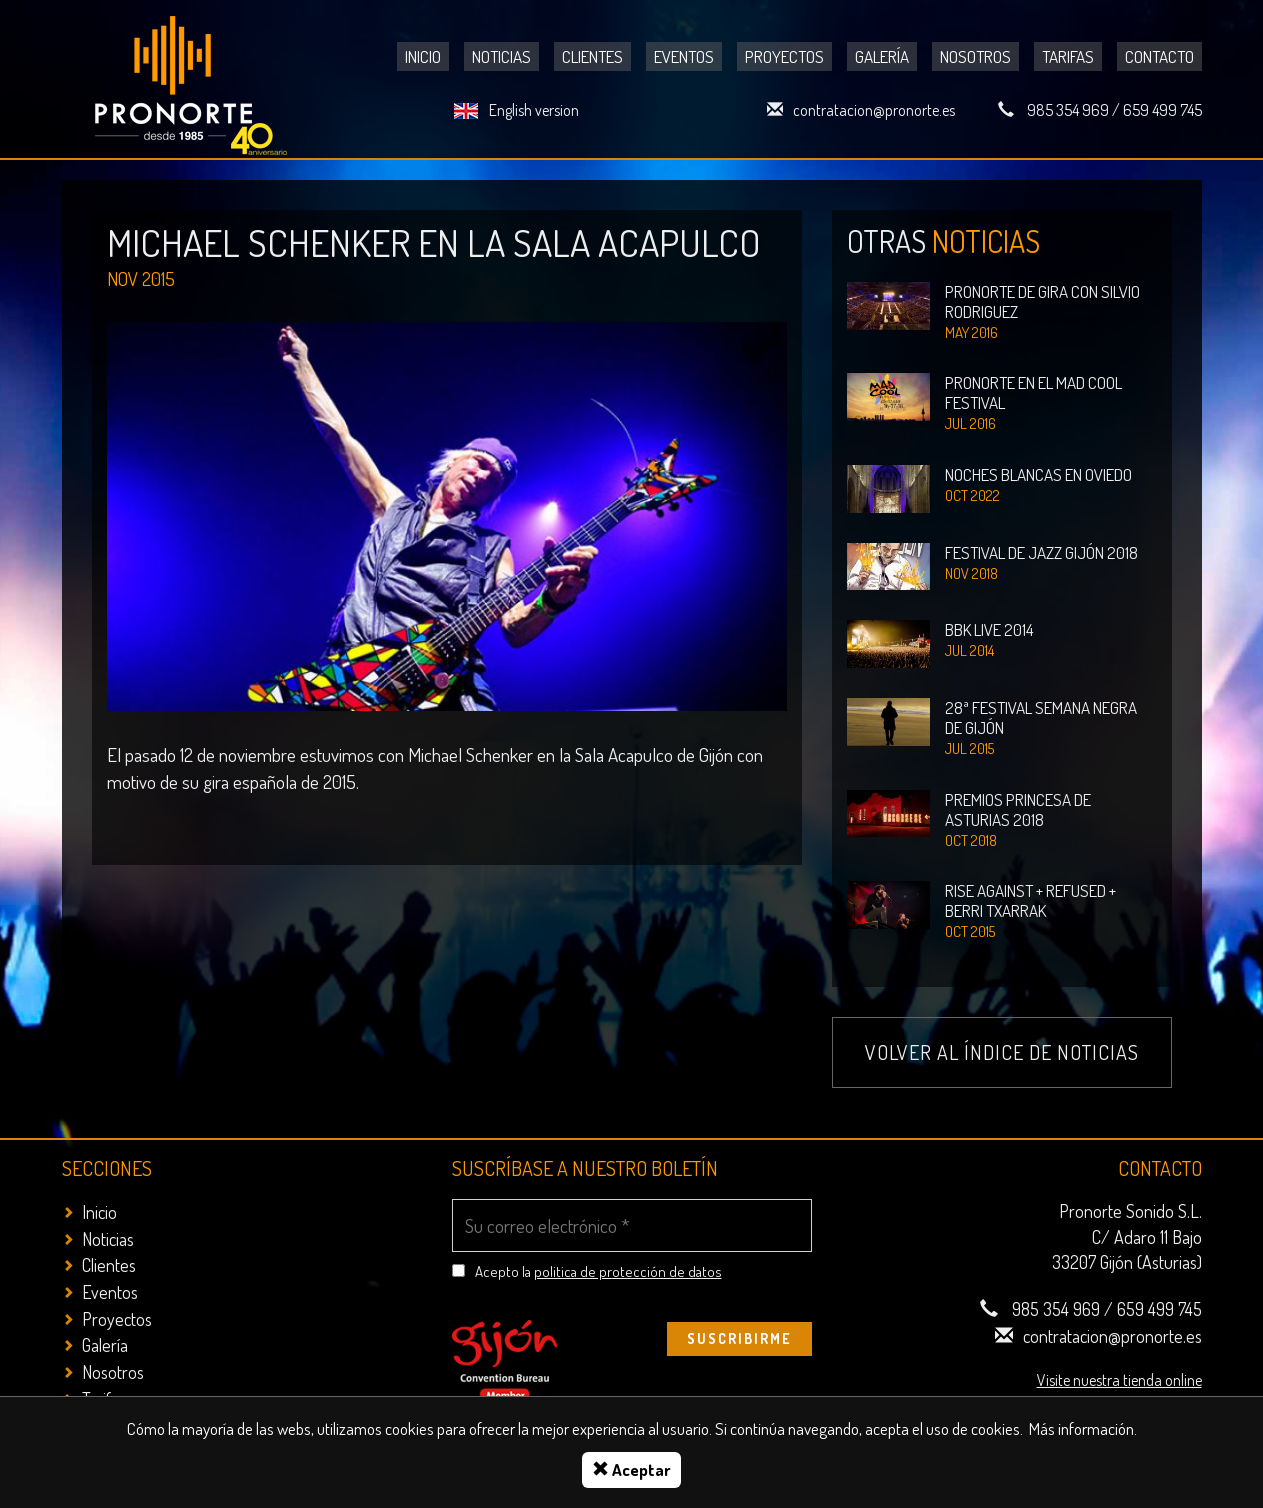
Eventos (684, 56)
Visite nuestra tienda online (1119, 1378)
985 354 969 (1068, 110)
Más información (1081, 1428)
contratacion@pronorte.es (874, 110)
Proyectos (784, 56)
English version (534, 110)
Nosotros (975, 56)
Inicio (423, 56)
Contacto (1159, 56)
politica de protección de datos (628, 1271)
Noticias (501, 56)
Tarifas (1068, 56)
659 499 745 (1162, 110)
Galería (882, 56)
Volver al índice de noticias (1002, 1052)
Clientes (592, 56)
